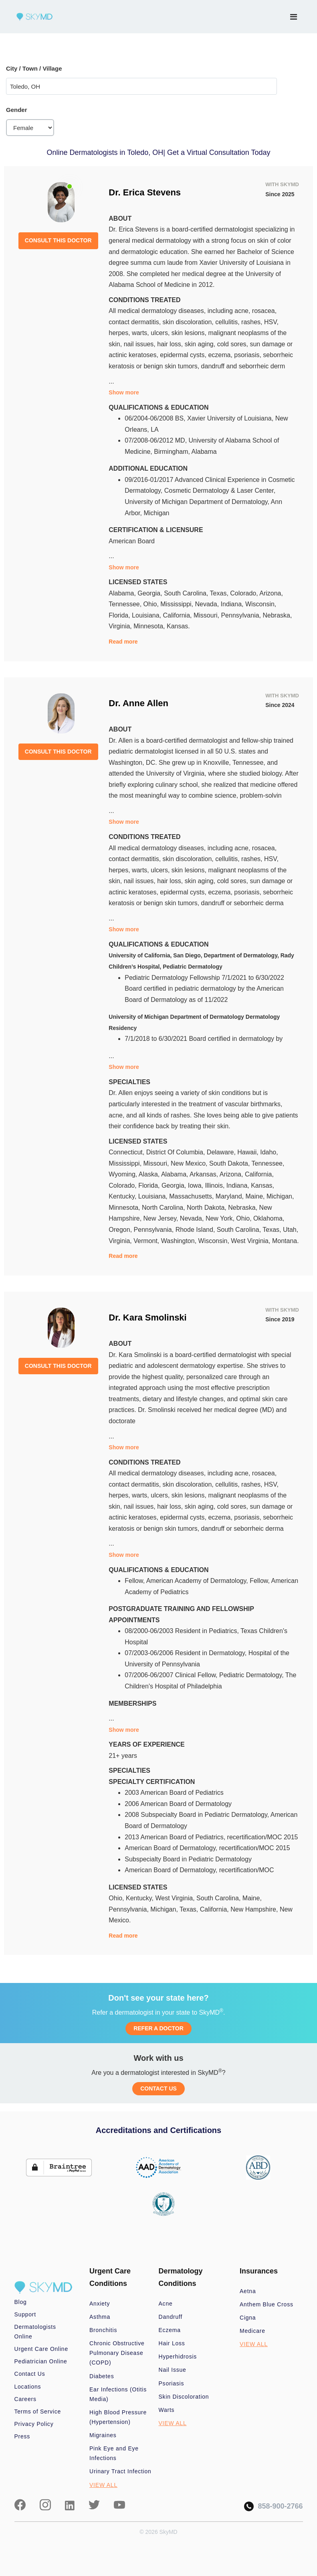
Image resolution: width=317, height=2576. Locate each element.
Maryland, (231, 1196)
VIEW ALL (103, 2485)
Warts (167, 2410)
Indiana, (233, 604)
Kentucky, (123, 1196)
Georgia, (150, 593)
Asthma (99, 2317)
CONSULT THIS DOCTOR (58, 240)
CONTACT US (158, 2088)
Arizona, (271, 593)
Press (22, 2436)
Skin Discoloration (184, 2396)
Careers (25, 2399)
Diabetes (101, 2376)
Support (25, 2314)
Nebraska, (277, 615)
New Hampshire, (255, 1909)
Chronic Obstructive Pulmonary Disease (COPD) (117, 2353)
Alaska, (150, 1174)
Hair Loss (172, 2343)
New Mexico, (190, 1163)
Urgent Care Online (41, 2349)
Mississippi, (177, 604)
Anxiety (99, 2303)
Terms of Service (37, 2411)
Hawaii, (248, 1152)
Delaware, (222, 1152)
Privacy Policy (34, 2424)
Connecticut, (127, 1152)
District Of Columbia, (176, 1152)
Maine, (256, 1196)
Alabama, (123, 593)
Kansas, (262, 1185)
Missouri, (207, 615)
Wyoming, (124, 1174)
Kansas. (178, 626)
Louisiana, (147, 615)
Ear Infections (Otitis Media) (118, 2394)
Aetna (248, 2291)
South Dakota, (230, 1163)
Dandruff (171, 2317)
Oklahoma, (268, 1218)
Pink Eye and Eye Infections (114, 2453)
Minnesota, (150, 626)
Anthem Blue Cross (266, 2304)
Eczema (170, 2330)
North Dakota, (207, 1207)
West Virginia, (251, 1240)
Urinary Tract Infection (120, 2471)
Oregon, (121, 1229)
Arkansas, (205, 1174)
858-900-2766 (273, 2506)
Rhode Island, (196, 1229)
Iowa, (196, 1185)
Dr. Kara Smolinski (147, 1317)
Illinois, (215, 1185)
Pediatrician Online (40, 2361)
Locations (27, 2386)
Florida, (120, 615)
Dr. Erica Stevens (145, 192)
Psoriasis (171, 2383)
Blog (20, 2302)
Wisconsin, (260, 604)
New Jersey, (161, 1218)
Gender (16, 109)
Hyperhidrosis (178, 2356)
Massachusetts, (192, 1196)
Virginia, (121, 626)
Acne (166, 2303)
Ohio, (152, 604)
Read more (123, 641)
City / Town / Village (34, 68)
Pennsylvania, (241, 615)
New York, (221, 1218)
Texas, (220, 593)
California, (178, 615)
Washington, (179, 1240)
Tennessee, (126, 604)
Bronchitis (103, 2330)
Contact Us (29, 2374)
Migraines (103, 2435)
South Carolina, (187, 593)
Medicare (252, 2331)
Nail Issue (172, 2370)
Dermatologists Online (35, 2332)
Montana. (285, 1240)
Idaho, (269, 1152)
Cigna (248, 2317)
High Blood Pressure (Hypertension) (118, 2417)
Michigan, (280, 1196)
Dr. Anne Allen (138, 703)
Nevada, (208, 604)
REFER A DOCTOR (158, 2028)
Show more (124, 392)
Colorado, (244, 593)
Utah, (290, 1229)
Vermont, (147, 1240)
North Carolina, (164, 1207)
